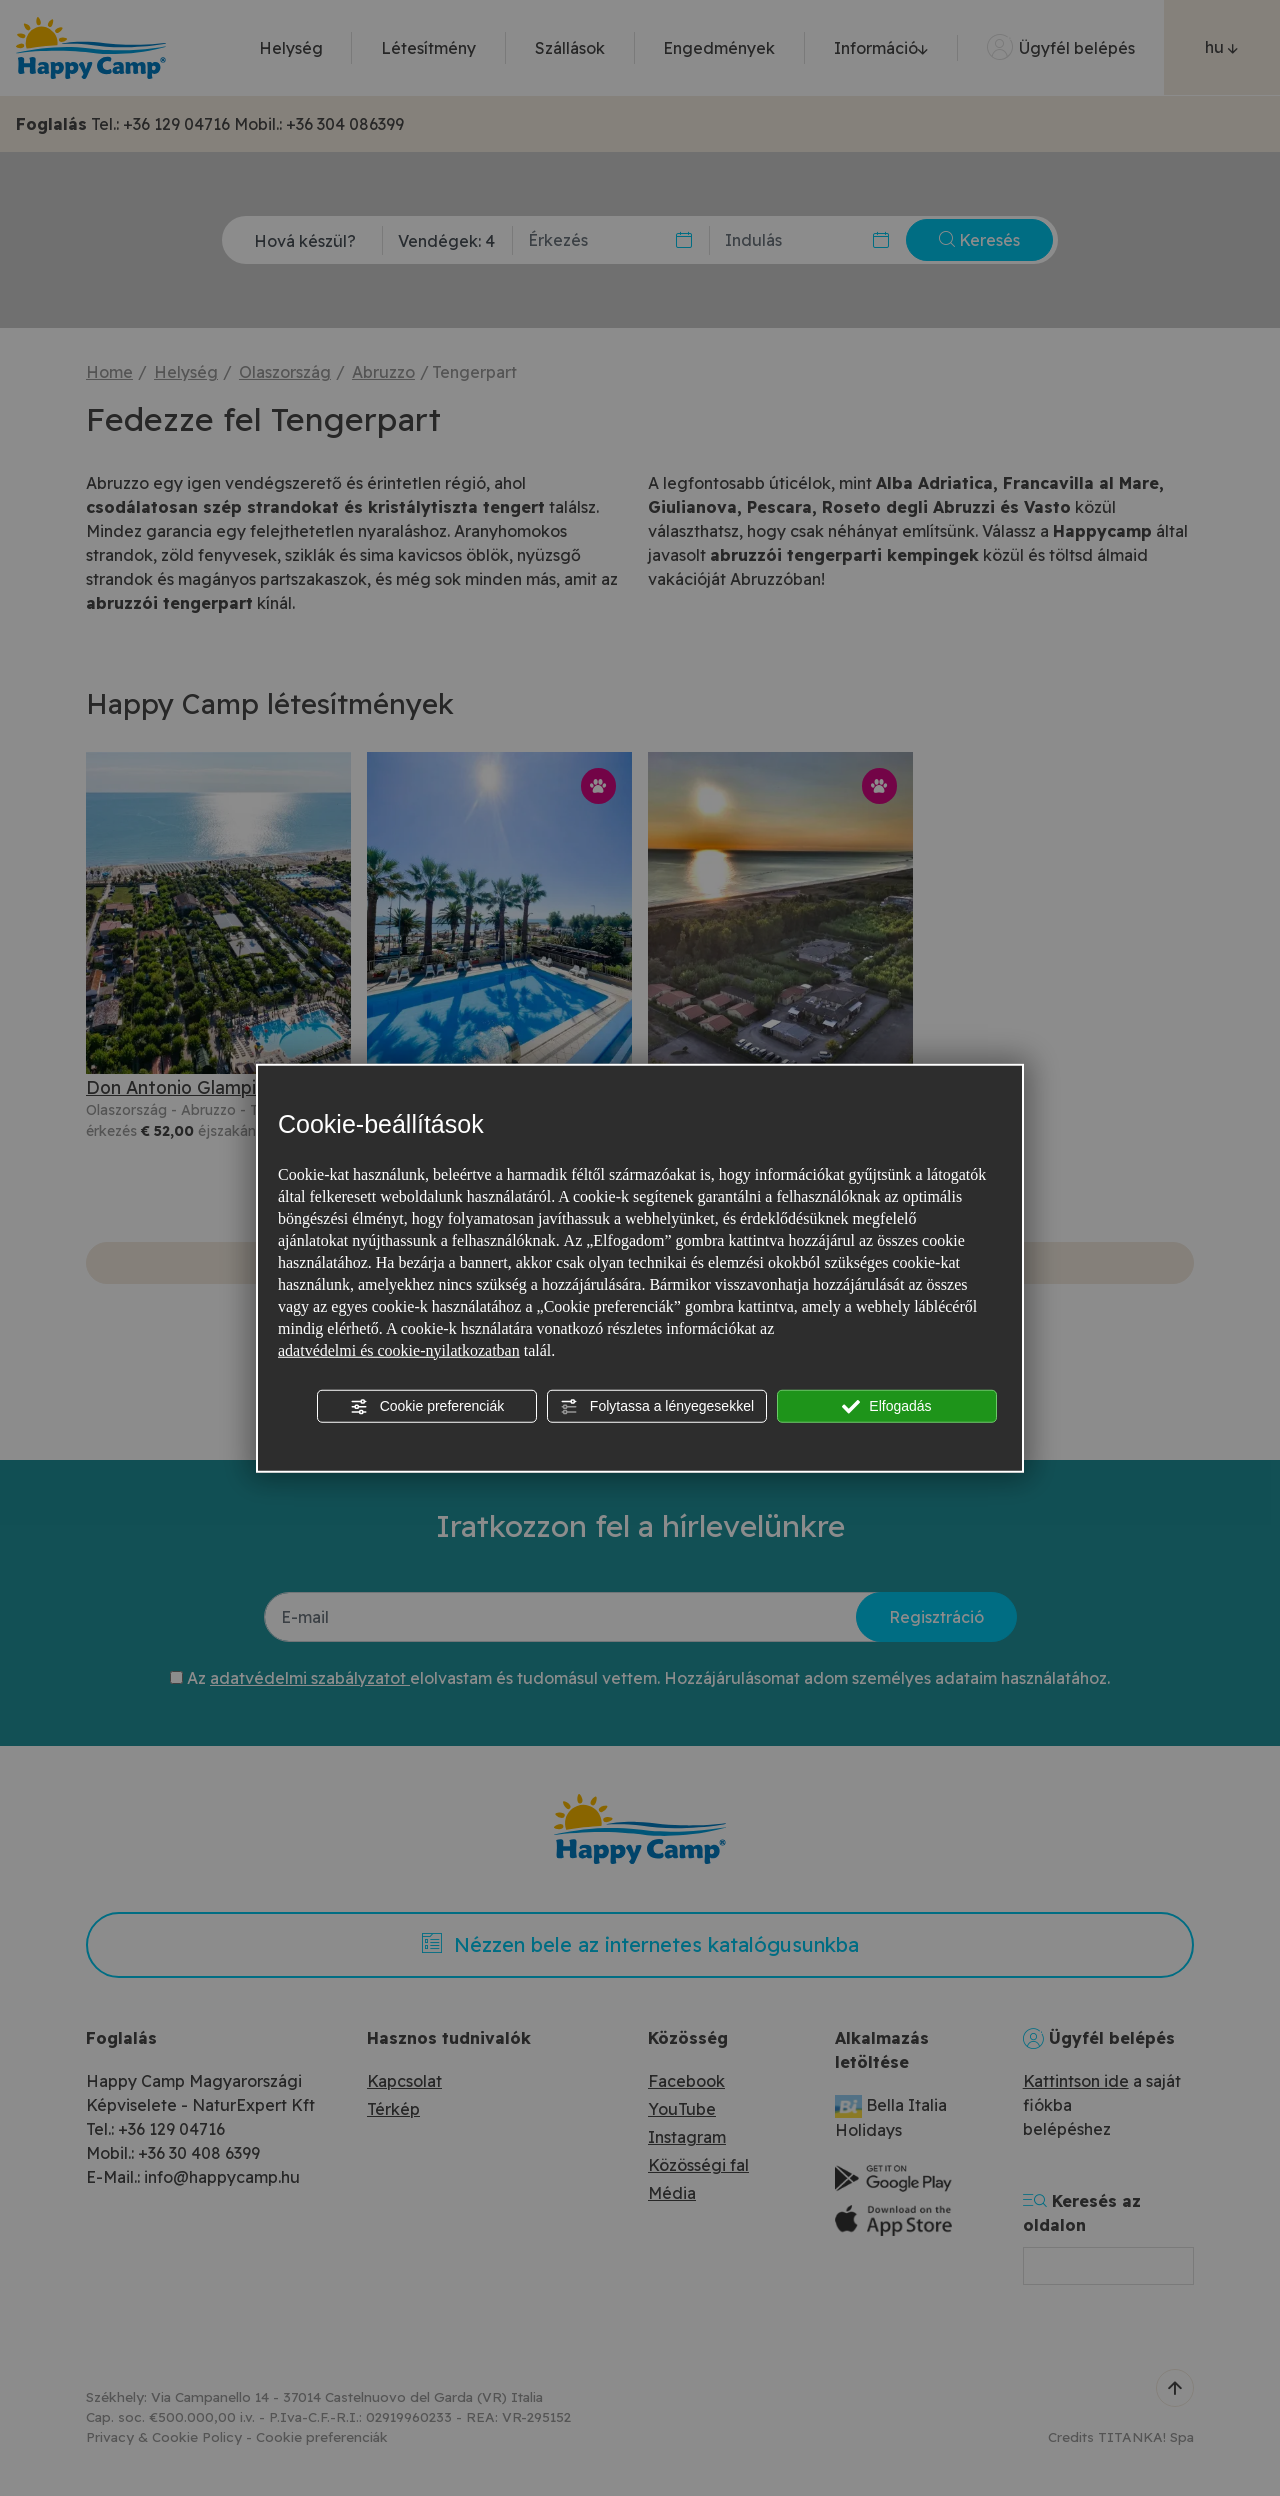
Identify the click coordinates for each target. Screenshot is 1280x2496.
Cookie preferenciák (427, 1406)
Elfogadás (886, 1406)
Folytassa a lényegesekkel (657, 1406)
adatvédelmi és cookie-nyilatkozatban (399, 1349)
